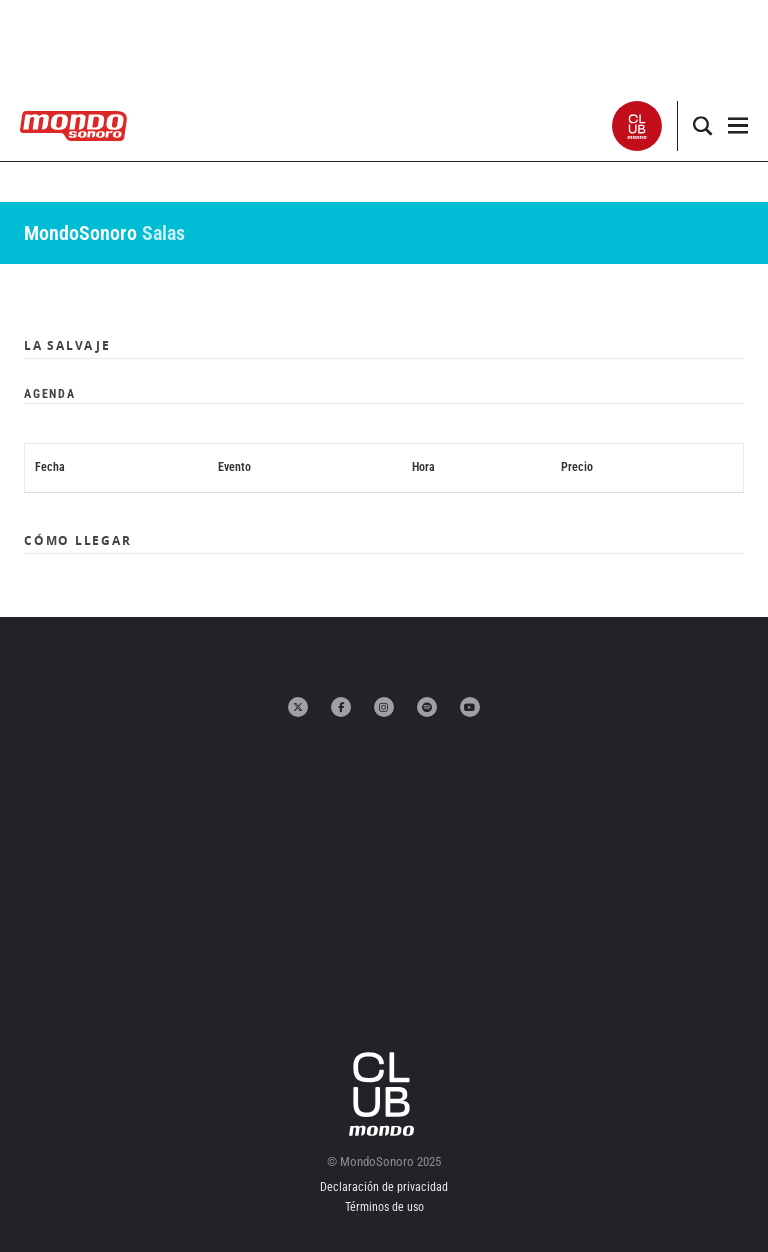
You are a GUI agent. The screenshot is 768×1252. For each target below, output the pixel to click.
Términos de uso (384, 1207)
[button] (637, 126)
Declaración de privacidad (384, 1187)
